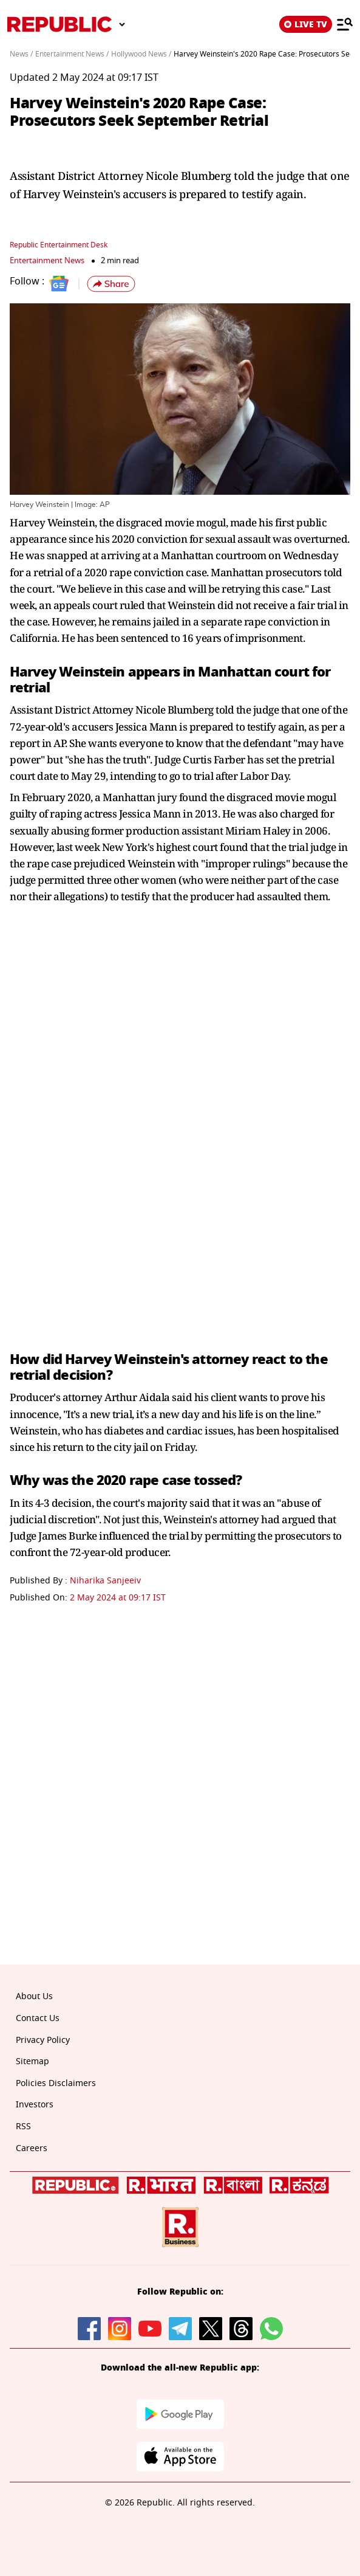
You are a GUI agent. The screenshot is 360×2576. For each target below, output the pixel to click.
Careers (31, 2148)
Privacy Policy (43, 2040)
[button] (111, 283)
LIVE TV (305, 24)
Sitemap (32, 2061)
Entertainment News (47, 260)
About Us (34, 1996)
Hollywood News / (141, 54)
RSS (23, 2126)
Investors (34, 2104)
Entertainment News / (72, 54)
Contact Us (37, 2018)
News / (21, 54)
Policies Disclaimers (56, 2083)
